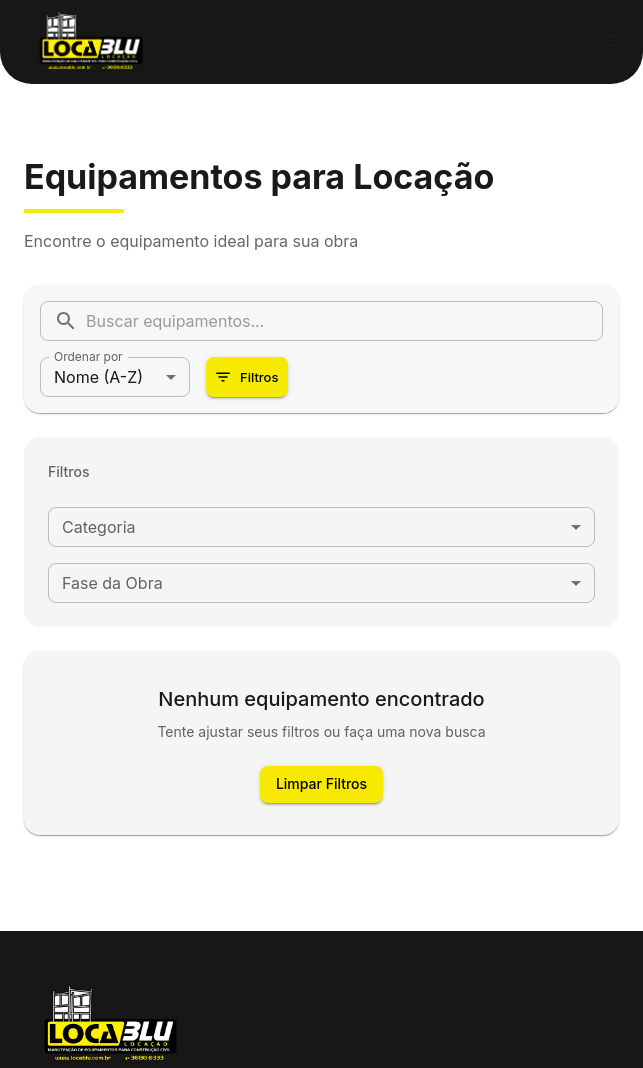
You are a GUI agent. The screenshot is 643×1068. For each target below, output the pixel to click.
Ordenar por (88, 356)
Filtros (247, 377)
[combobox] (321, 527)
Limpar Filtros (321, 784)
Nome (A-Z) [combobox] (98, 377)
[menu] (611, 41)
